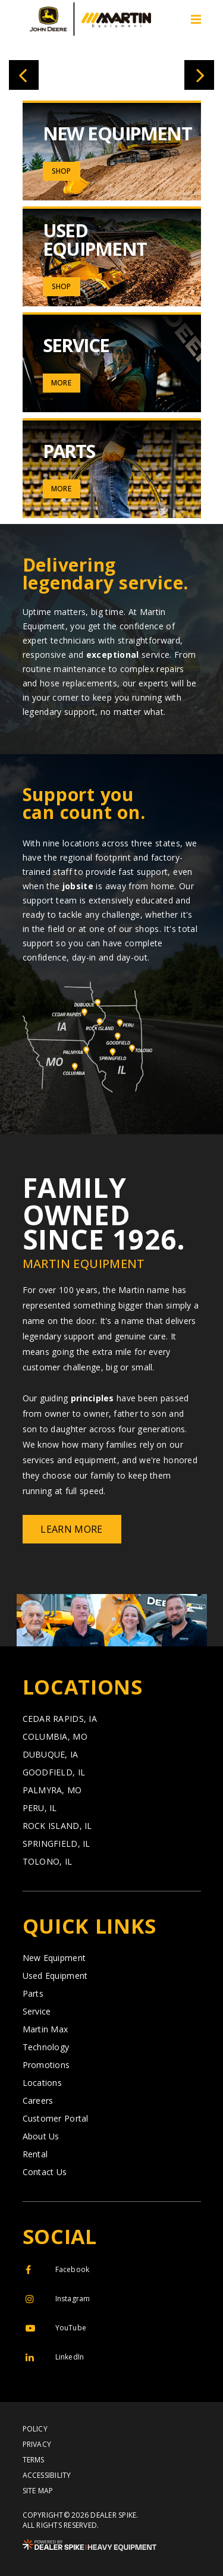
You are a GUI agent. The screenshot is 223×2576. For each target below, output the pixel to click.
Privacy (37, 2444)
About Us (41, 2136)
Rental (35, 2154)
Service (37, 2011)
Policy (35, 2429)
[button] (24, 75)
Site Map (38, 2491)
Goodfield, (54, 1772)
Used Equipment (55, 1976)
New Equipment (54, 1958)
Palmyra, (52, 1790)
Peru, (40, 1808)
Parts (33, 1994)
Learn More (71, 1529)
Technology (46, 2047)
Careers (38, 2101)
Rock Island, (57, 1826)
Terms (34, 2460)
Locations (42, 2083)
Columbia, (55, 1737)
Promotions (46, 2065)
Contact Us (45, 2172)
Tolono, (48, 1862)
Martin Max (45, 2029)
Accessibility (47, 2475)
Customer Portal (56, 2118)
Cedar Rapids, (60, 1719)
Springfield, (56, 1844)
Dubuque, (50, 1754)
